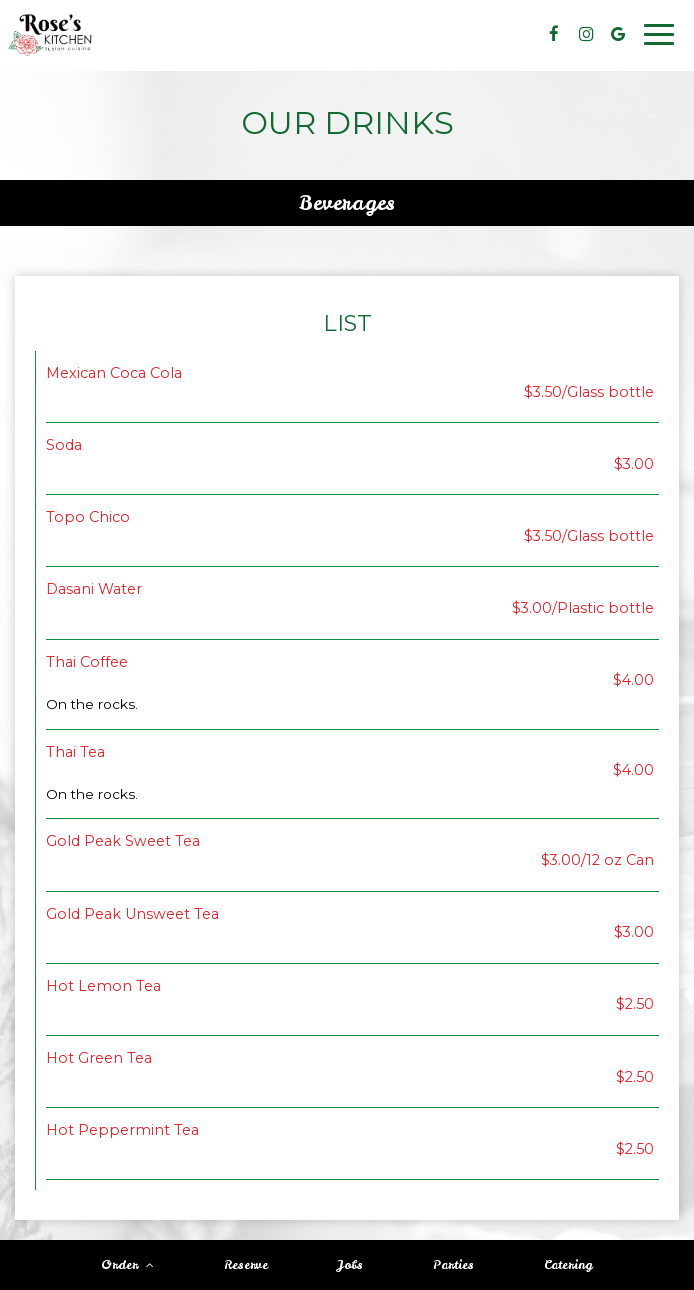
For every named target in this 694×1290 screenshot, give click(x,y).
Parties (453, 1265)
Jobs (350, 1265)
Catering (568, 1265)
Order (127, 1265)
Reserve (246, 1265)
